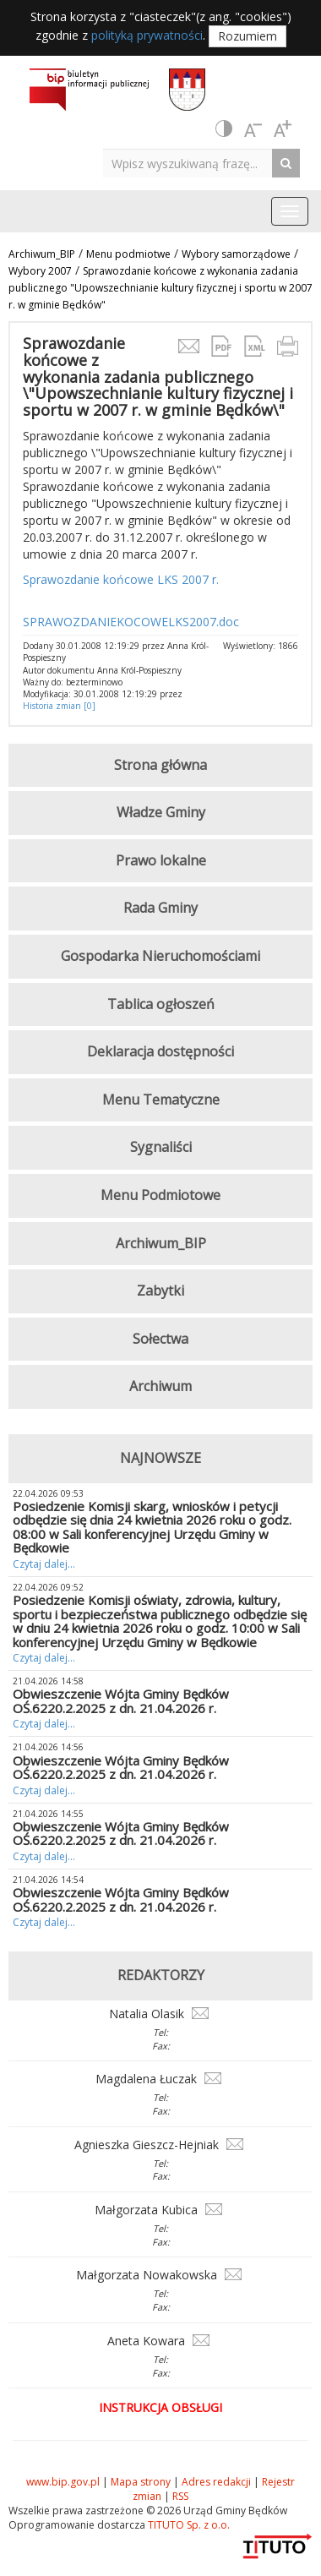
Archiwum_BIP (41, 254)
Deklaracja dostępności (160, 1051)
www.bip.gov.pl (63, 2482)
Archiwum (160, 1386)
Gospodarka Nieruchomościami (160, 956)
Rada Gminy (160, 907)
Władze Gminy (161, 812)
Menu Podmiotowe (160, 1195)
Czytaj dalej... (44, 1564)
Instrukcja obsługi (160, 2407)
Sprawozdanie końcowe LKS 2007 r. (121, 579)
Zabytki (160, 1290)
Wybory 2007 (40, 271)
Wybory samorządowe (236, 254)
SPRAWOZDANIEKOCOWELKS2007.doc (131, 622)
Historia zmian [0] (59, 706)
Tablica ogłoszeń (161, 1004)
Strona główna (160, 765)
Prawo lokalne (161, 860)
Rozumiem (247, 36)
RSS (180, 2496)
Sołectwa (160, 1338)
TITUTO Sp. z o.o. (187, 2525)
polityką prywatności (147, 35)
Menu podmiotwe (128, 254)
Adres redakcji (216, 2482)
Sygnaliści (161, 1147)
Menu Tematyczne (161, 1099)
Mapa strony (141, 2482)
